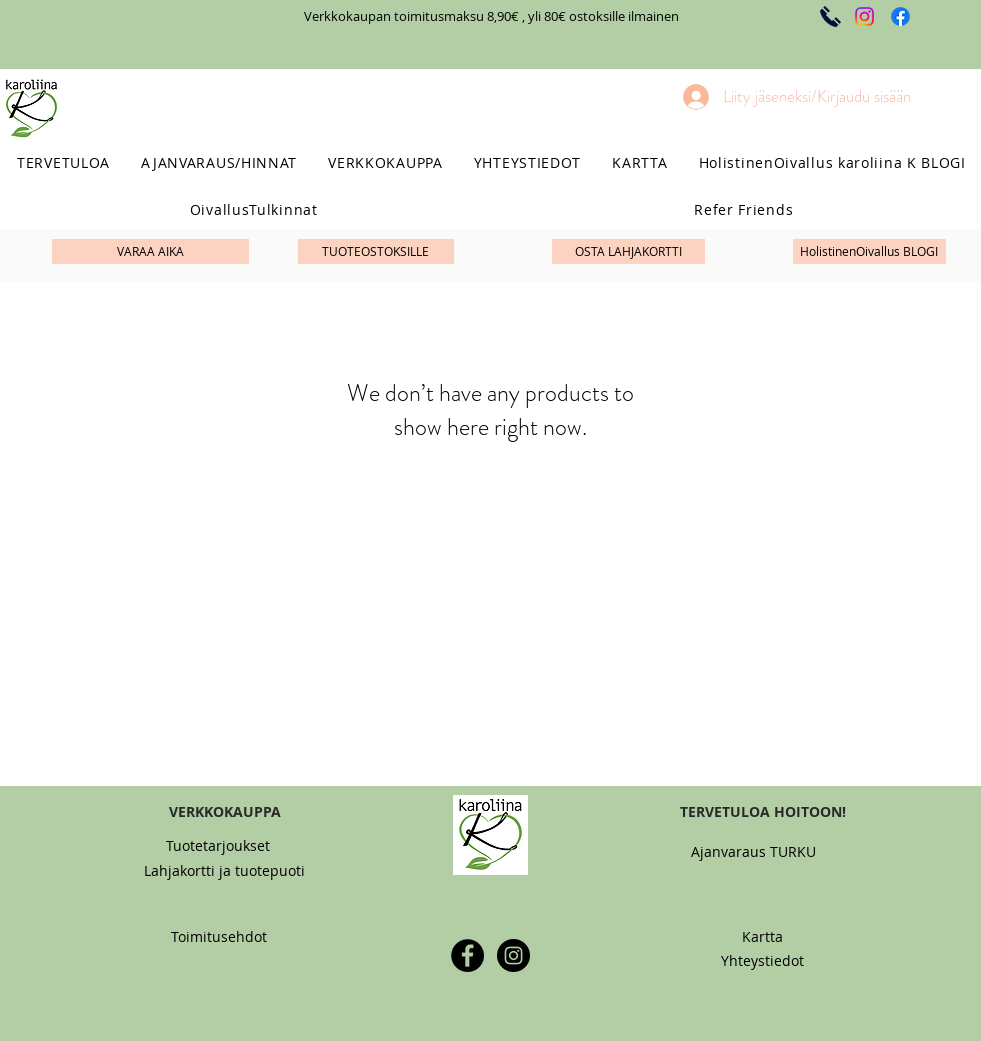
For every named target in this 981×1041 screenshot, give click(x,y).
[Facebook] (900, 16)
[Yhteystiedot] (762, 960)
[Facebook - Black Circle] (467, 955)
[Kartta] (762, 936)
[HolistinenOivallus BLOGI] (869, 251)
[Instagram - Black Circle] (513, 955)
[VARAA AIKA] (150, 251)
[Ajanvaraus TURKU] (754, 851)
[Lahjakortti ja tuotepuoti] (224, 870)
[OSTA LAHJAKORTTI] (628, 251)
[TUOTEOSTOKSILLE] (376, 251)
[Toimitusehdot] (219, 936)
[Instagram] (864, 16)
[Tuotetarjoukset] (218, 845)
